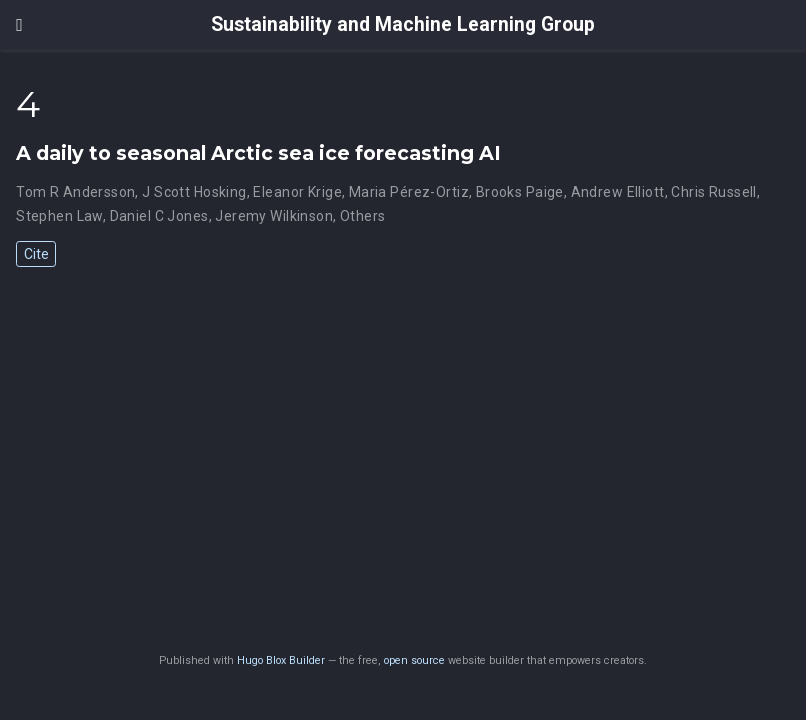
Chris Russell (713, 192)
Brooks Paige (520, 192)
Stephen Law (59, 216)
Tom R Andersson (75, 192)
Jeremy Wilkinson (274, 216)
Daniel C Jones (159, 216)
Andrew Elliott (618, 192)
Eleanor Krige (297, 192)
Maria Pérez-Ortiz (409, 192)
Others (363, 216)
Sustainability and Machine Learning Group (403, 24)
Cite (36, 254)
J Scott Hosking (194, 192)
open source (414, 660)
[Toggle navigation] (19, 25)
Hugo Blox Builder (281, 660)
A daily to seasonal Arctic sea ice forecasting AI (258, 153)
